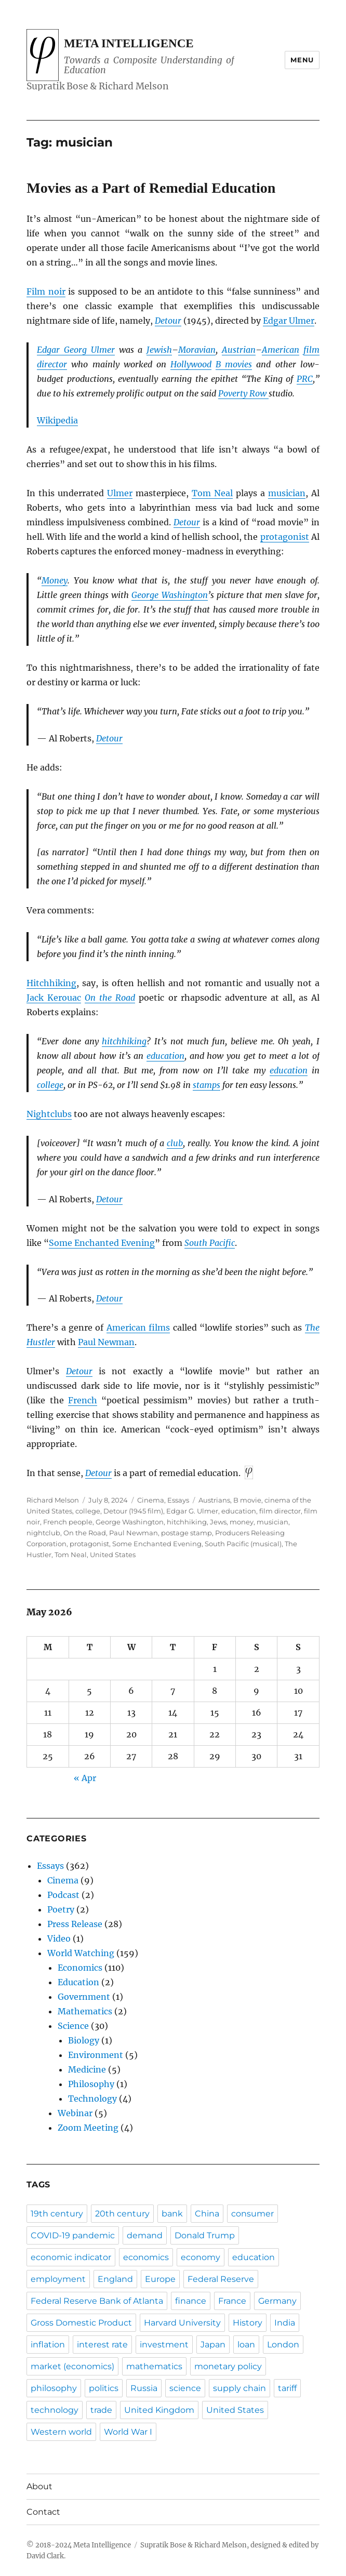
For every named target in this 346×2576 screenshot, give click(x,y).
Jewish (159, 349)
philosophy (54, 2388)
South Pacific (209, 1243)
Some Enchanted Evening (102, 1243)
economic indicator (71, 2257)
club (175, 1143)
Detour (168, 320)
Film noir (45, 291)
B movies (234, 364)
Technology (92, 2098)
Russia (143, 2388)
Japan (213, 2344)
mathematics (154, 2366)
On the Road (110, 997)
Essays (178, 1500)
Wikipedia (57, 420)
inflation (48, 2344)
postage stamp (186, 1533)
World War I (128, 2432)
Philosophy (91, 2084)
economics (146, 2257)
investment (164, 2344)
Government (84, 1996)
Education (78, 1982)
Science (73, 2026)
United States (113, 1554)
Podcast (63, 1895)
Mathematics (85, 2011)
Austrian (239, 349)
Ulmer (119, 493)
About (39, 2486)
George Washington (169, 595)
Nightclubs (49, 1114)
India (284, 2323)
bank (172, 2214)
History (247, 2323)
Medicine (87, 2069)
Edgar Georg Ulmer (76, 349)
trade (101, 2410)
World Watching (80, 1953)
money (242, 1522)
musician (286, 493)
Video (59, 1938)
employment (58, 2279)
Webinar (75, 2113)
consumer (252, 2214)
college (50, 1085)
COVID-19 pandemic (73, 2235)
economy (200, 2257)
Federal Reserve (221, 2279)
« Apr (85, 1778)
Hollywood (190, 364)
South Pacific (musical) (243, 1543)
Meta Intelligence (128, 43)
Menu (301, 60)
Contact (43, 2512)
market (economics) (72, 2366)
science (185, 2388)
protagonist (284, 537)
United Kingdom (159, 2410)
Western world (61, 2432)
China (207, 2214)
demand (145, 2235)
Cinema (150, 1500)
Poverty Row (243, 393)
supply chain (239, 2388)
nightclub (43, 1533)
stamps (206, 1085)
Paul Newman (106, 1342)
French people (67, 1522)
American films (138, 1327)
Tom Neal (212, 493)
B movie (247, 1500)
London (283, 2344)
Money (55, 580)
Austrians (214, 1500)
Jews (218, 1522)
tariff (287, 2388)
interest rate (102, 2344)
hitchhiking (124, 1041)
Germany (277, 2301)
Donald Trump (205, 2235)
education (165, 1056)
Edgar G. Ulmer (192, 1511)
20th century (122, 2214)
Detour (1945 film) (133, 1511)
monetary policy (228, 2366)
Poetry (60, 1909)
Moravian (197, 349)
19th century (57, 2214)
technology (54, 2410)
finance (190, 2301)
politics (103, 2388)
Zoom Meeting (88, 2127)
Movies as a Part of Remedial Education (150, 188)
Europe (160, 2279)
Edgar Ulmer (288, 320)
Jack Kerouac (53, 997)
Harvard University (182, 2323)
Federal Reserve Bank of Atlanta (97, 2301)
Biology (83, 2040)
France (232, 2301)
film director (280, 1511)
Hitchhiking (51, 983)
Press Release (74, 1924)
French (82, 1400)
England (115, 2279)
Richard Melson (52, 1500)
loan (246, 2344)
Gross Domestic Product (81, 2323)
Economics (80, 1967)
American (280, 349)
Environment (95, 2055)
